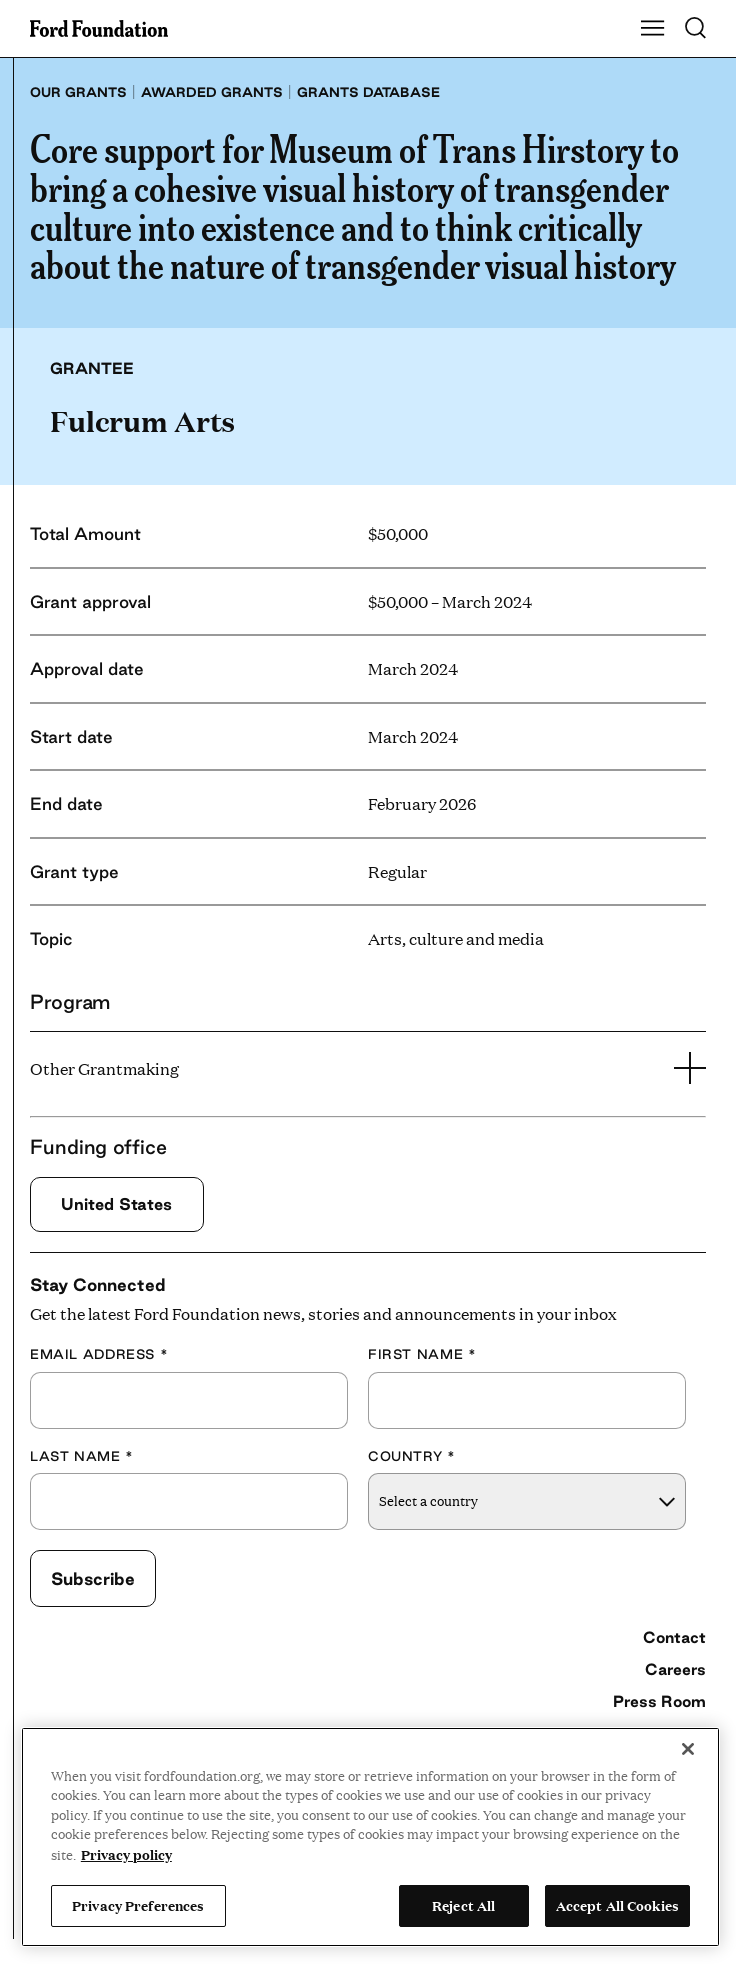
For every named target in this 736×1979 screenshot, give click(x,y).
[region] (370, 1837)
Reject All (463, 1905)
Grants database (368, 92)
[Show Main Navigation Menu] (653, 29)
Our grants (78, 92)
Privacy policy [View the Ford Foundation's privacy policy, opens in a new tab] (126, 1854)
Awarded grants (212, 92)
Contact (674, 1637)
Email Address (99, 1354)
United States (116, 1204)
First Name (422, 1354)
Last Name (82, 1456)
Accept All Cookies (617, 1905)
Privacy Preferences (138, 1905)
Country (412, 1456)
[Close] (688, 1749)
